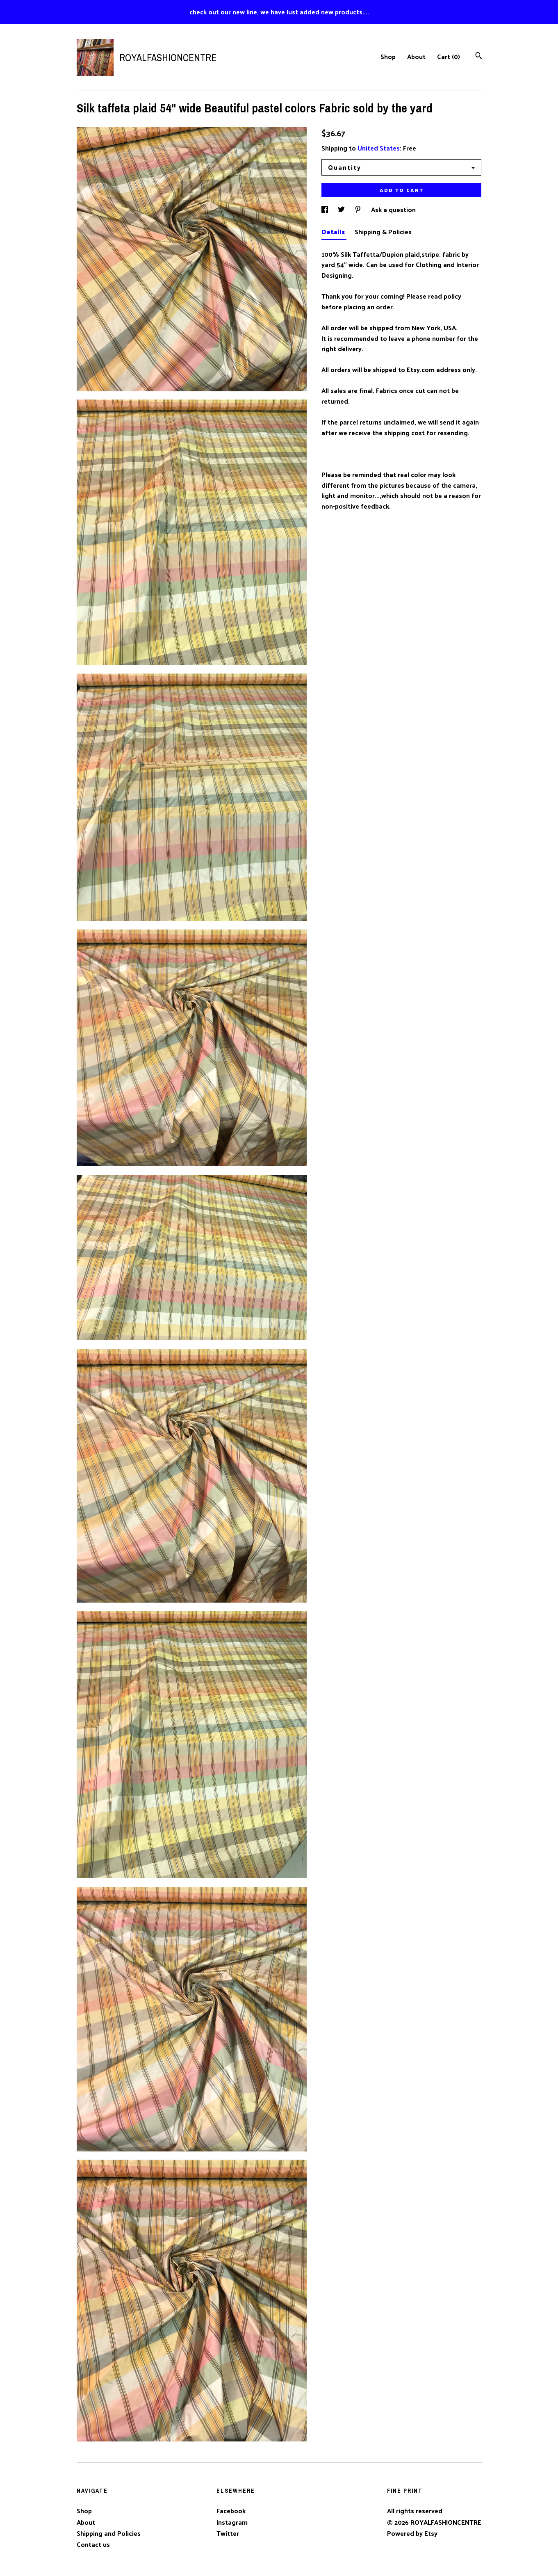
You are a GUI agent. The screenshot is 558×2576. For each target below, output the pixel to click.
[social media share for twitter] (342, 209)
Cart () (448, 56)
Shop (388, 56)
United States (379, 148)
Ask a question (393, 209)
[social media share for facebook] (325, 209)
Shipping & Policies (383, 232)
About (416, 56)
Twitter (227, 2533)
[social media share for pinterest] (359, 209)
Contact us (93, 2544)
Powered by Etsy (412, 2533)
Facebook (231, 2511)
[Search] (479, 56)
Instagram (232, 2522)
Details (333, 232)
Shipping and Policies (109, 2533)
